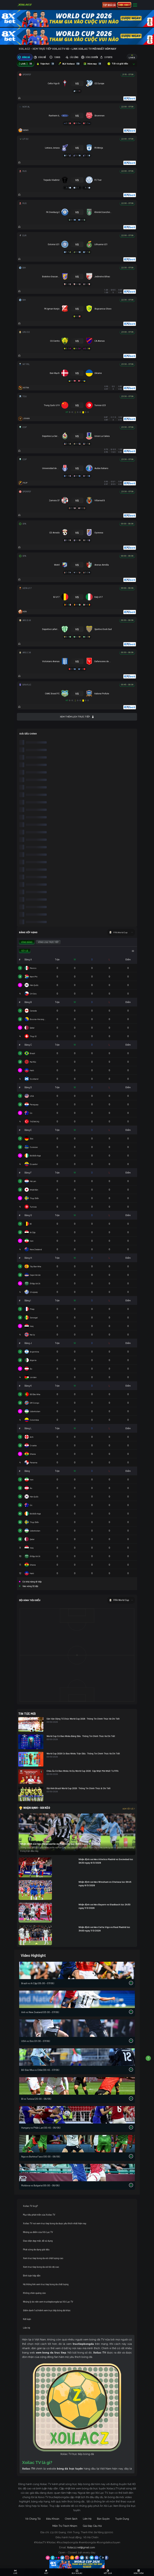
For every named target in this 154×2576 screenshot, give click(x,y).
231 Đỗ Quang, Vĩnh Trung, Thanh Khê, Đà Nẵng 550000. (82, 2532)
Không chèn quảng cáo (34, 2293)
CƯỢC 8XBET (124, 4)
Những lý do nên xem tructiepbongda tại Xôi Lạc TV (48, 2301)
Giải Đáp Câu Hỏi (92, 2526)
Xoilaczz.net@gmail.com (81, 2547)
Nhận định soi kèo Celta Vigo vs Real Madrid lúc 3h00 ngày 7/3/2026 (104, 1929)
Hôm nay (93, 63)
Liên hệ (26, 2327)
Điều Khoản (52, 2518)
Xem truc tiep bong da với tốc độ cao (41, 2266)
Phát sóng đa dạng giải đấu (36, 2249)
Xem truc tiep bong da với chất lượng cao (43, 2258)
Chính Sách (71, 2518)
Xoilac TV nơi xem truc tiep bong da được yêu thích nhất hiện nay (54, 2223)
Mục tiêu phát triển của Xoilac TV (39, 2214)
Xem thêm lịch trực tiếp (77, 716)
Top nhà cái (109, 5)
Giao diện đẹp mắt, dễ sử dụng (38, 2240)
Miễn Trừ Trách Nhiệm (64, 2526)
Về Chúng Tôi (33, 2518)
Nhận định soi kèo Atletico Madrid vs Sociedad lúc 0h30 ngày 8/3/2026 (106, 1861)
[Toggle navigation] (135, 5)
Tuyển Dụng (122, 2518)
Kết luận (27, 2319)
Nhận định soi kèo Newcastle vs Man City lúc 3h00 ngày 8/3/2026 (60, 1843)
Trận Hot (46, 63)
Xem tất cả (128, 1808)
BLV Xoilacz (69, 63)
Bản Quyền (103, 2518)
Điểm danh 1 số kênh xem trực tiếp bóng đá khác (47, 2310)
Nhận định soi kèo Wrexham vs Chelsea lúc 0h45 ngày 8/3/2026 (105, 1883)
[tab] (25, 57)
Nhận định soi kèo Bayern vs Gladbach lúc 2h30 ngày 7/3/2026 (104, 1906)
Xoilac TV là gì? (30, 2206)
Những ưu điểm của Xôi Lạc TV (38, 2232)
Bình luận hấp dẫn (31, 2275)
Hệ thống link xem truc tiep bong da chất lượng (45, 2284)
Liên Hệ (87, 2518)
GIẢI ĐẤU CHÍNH (28, 733)
